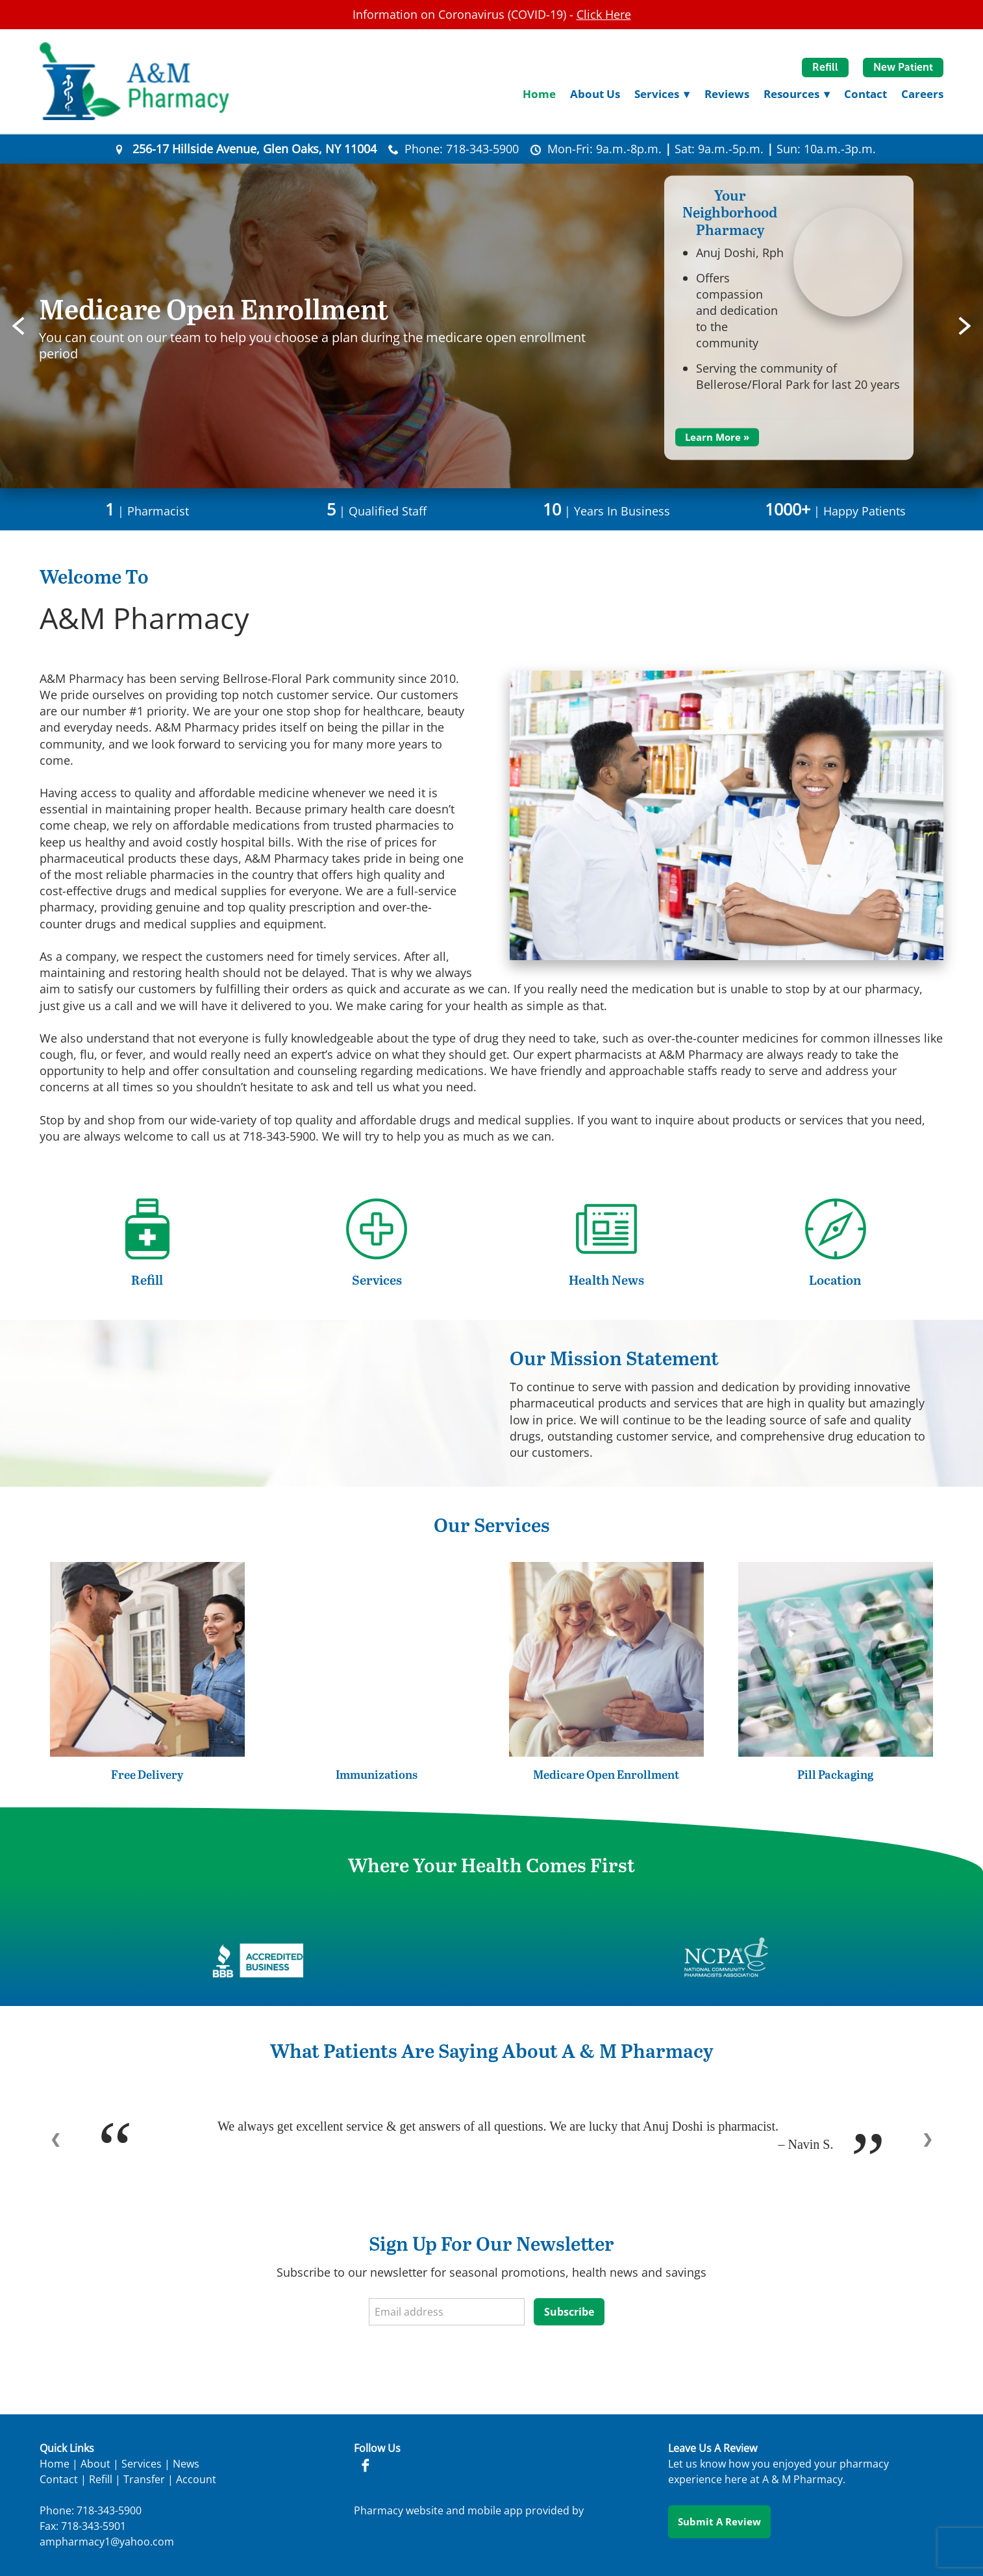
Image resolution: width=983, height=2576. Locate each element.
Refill (825, 67)
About (95, 2464)
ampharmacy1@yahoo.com (107, 2541)
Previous (18, 326)
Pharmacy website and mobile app (438, 2510)
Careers (922, 94)
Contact (865, 94)
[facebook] (363, 2465)
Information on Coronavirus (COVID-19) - (492, 14)
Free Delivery (147, 1774)
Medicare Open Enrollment (606, 1774)
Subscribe (569, 2312)
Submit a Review (719, 2521)
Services (377, 1279)
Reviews (726, 94)
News (186, 2464)
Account (196, 2479)
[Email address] (447, 2311)
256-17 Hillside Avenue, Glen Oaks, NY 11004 (254, 148)
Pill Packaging (835, 1774)
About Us (595, 94)
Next (965, 326)
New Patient (903, 67)
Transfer (144, 2479)
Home (539, 94)
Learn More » (717, 437)
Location (835, 1279)
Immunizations (376, 1774)
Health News (606, 1279)
